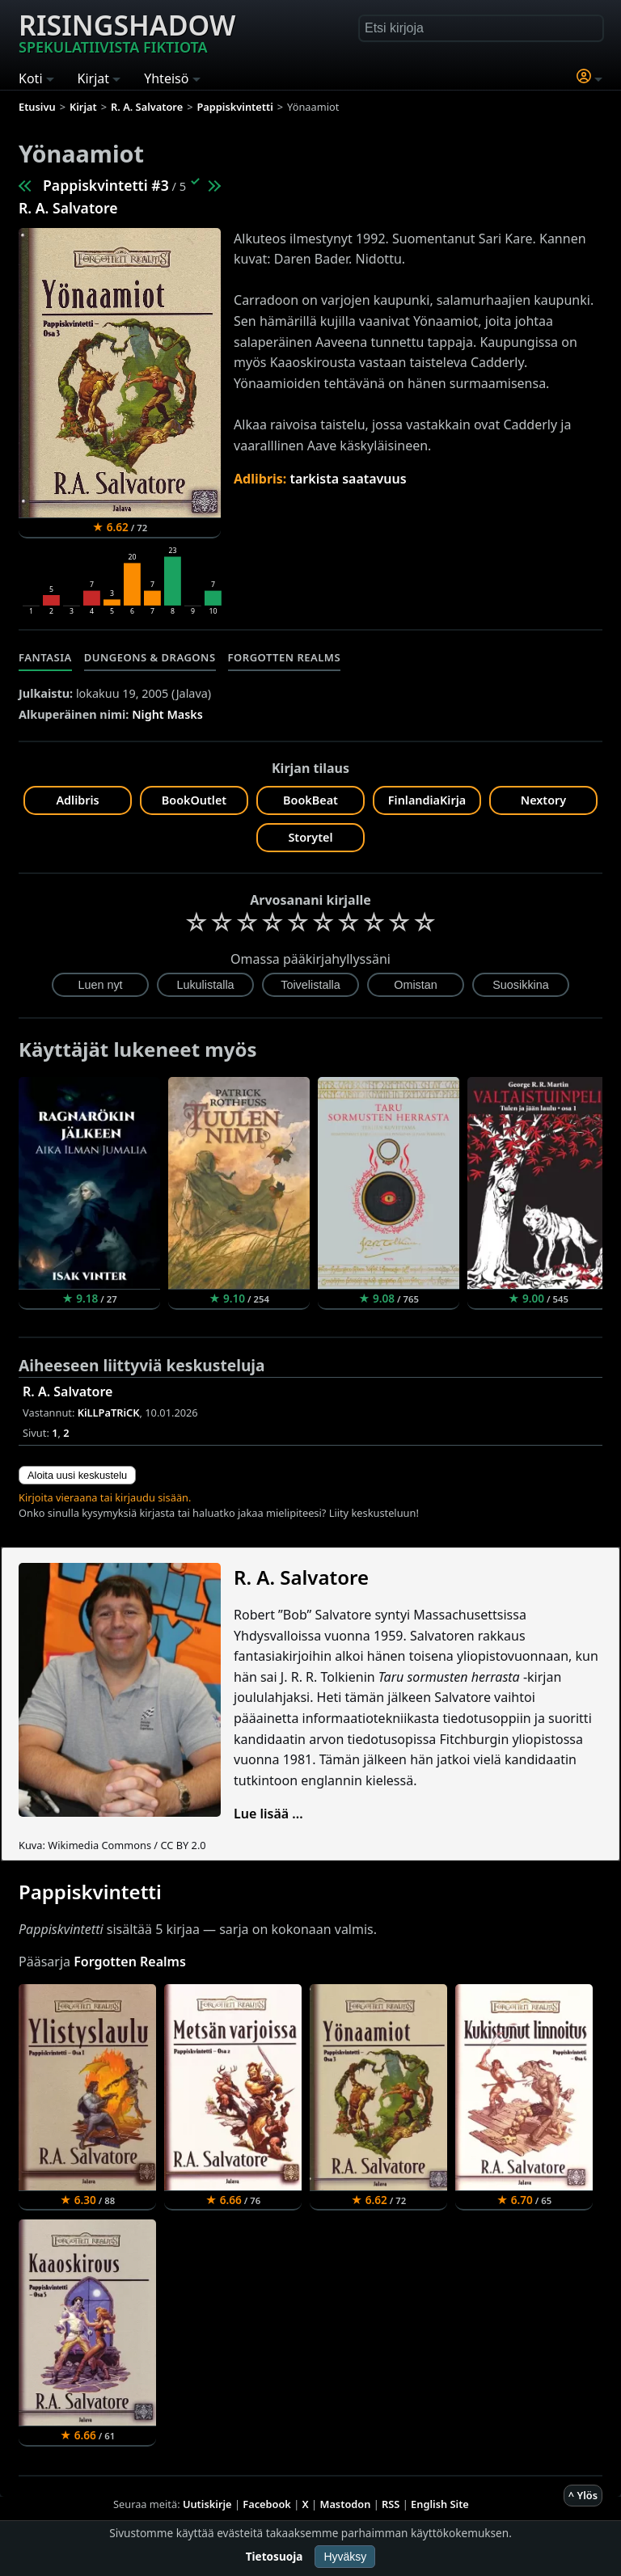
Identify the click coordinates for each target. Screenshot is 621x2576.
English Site (440, 2504)
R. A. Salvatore (68, 207)
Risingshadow (127, 31)
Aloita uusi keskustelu (77, 1475)
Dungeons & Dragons (150, 657)
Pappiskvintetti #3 (106, 185)
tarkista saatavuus (348, 479)
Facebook (267, 2504)
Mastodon (345, 2504)
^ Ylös (583, 2495)
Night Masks (167, 714)
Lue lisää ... (268, 1813)
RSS (390, 2504)
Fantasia (45, 657)
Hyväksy (344, 2556)
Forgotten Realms (284, 657)
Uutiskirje (207, 2504)
